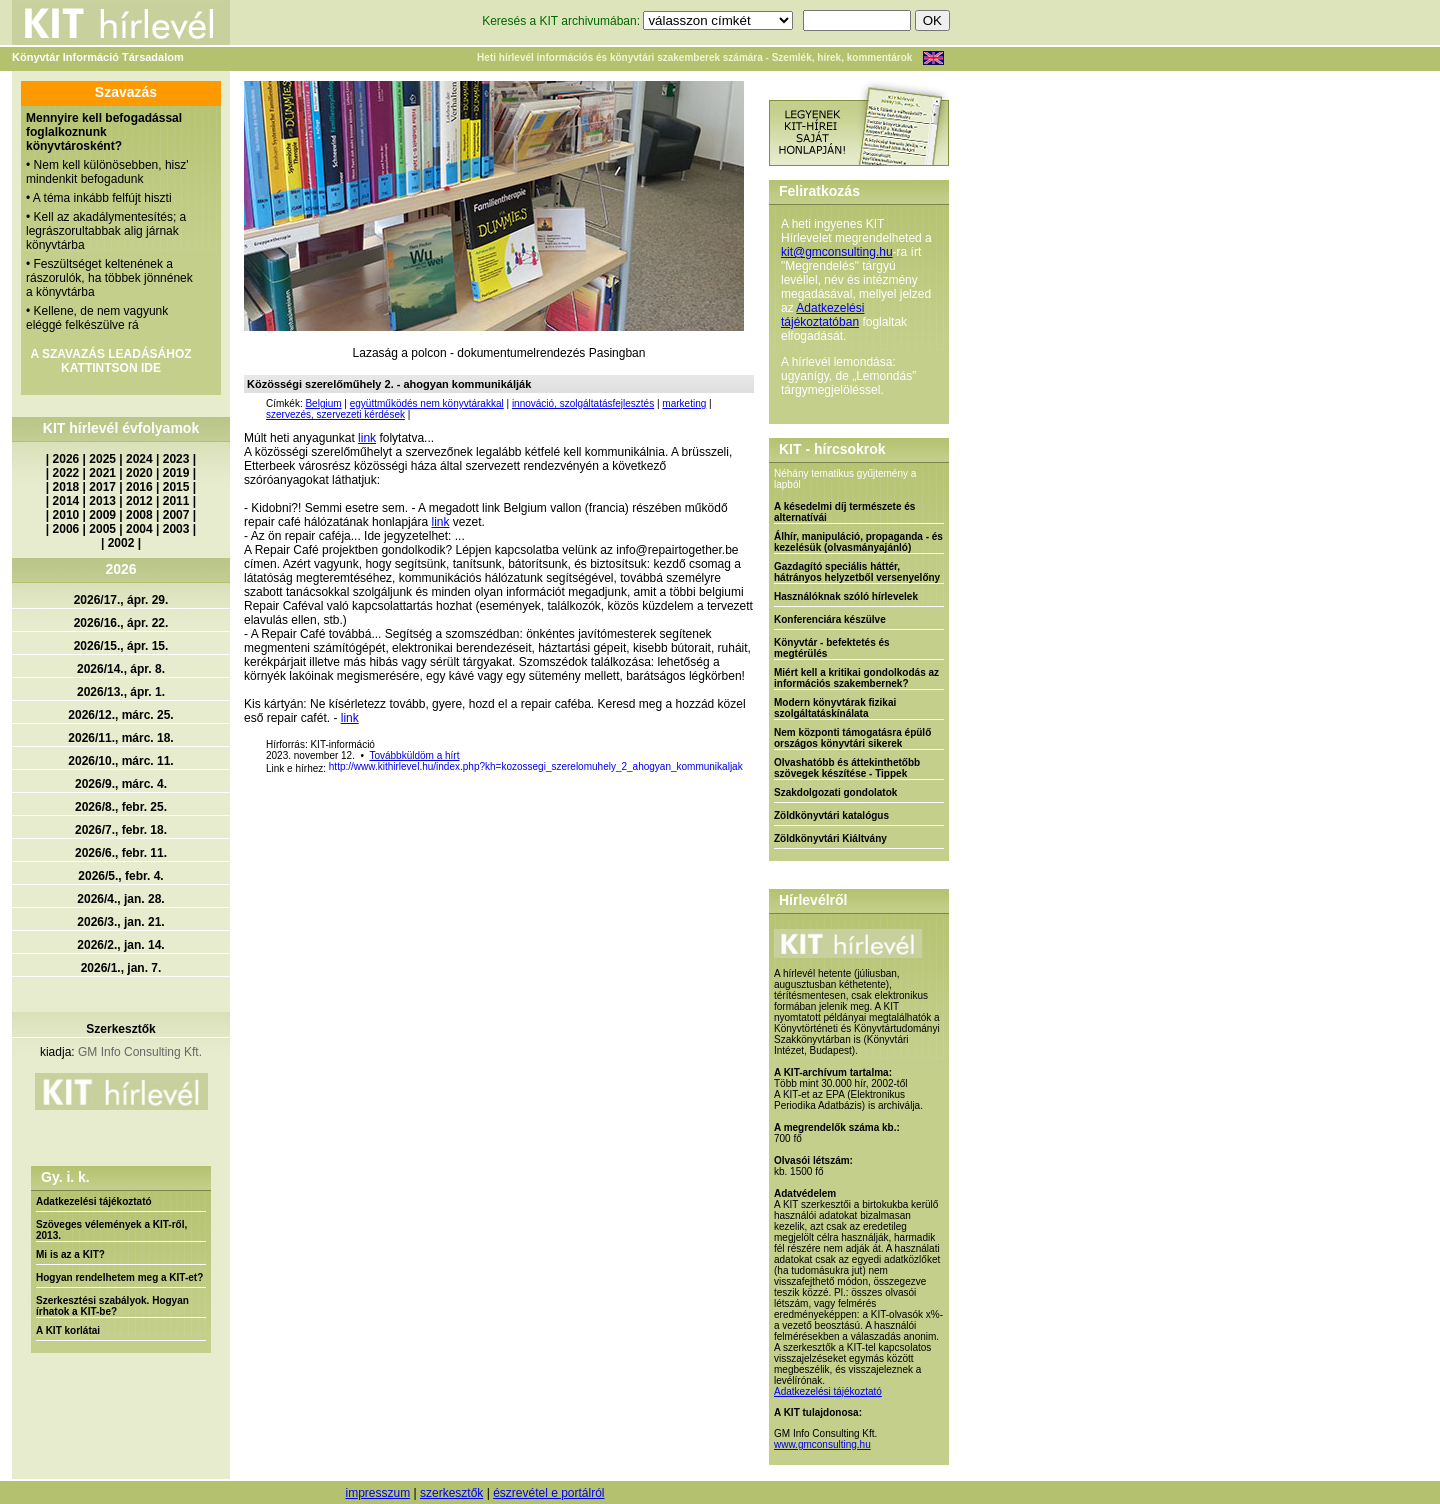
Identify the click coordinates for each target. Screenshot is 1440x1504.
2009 (102, 515)
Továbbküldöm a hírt (414, 755)
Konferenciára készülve (830, 619)
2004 (139, 529)
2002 (121, 543)
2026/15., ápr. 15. (121, 646)
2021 (102, 473)
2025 (102, 459)
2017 (102, 487)
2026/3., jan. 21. (120, 922)
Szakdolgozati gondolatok (835, 792)
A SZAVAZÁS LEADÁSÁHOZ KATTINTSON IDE (110, 361)
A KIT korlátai (68, 1330)
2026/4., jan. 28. (120, 899)
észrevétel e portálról (548, 1493)
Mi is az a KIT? (70, 1254)
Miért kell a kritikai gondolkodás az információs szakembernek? (856, 678)
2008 (139, 515)
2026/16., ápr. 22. (121, 623)
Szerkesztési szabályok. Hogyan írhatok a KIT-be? (112, 1306)
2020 (139, 473)
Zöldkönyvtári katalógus (831, 815)
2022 (66, 473)
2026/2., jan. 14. (120, 945)
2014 (66, 501)
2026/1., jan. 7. (121, 968)
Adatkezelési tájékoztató (94, 1201)
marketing (684, 403)
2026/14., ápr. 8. (121, 669)
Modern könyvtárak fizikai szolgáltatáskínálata (835, 708)
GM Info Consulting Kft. (140, 1052)
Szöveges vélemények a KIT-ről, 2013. (111, 1230)
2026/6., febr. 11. (121, 853)
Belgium (323, 403)
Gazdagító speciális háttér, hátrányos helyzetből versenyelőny (857, 572)
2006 (66, 529)
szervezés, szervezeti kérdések (335, 414)
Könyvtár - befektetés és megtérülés (832, 648)
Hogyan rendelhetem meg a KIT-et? (119, 1277)
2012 (139, 501)
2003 (176, 529)
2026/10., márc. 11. (120, 761)
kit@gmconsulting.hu (837, 252)
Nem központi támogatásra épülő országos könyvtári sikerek (852, 738)
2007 (176, 515)
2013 (102, 501)
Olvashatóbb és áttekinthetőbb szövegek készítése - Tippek (847, 768)
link (367, 438)
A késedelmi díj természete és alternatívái (844, 512)
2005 (102, 529)
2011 (176, 501)
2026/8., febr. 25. (121, 807)
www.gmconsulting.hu (822, 1444)
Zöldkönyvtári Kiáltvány (830, 838)
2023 (176, 459)
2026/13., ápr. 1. (121, 692)
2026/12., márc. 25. (120, 715)
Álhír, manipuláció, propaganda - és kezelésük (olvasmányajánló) (858, 542)
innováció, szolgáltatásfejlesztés (583, 403)
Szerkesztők (120, 1029)
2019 (176, 473)
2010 (66, 515)
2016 (139, 487)
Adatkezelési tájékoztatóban (822, 315)
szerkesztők (451, 1493)
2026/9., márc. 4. (121, 784)
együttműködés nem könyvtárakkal (427, 403)
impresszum (377, 1493)
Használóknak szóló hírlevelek (846, 596)
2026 (66, 459)
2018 (66, 487)
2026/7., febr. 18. (121, 830)
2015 (176, 487)
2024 (139, 459)
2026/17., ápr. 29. (121, 600)
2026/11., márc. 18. (120, 738)
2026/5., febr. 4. (120, 876)
